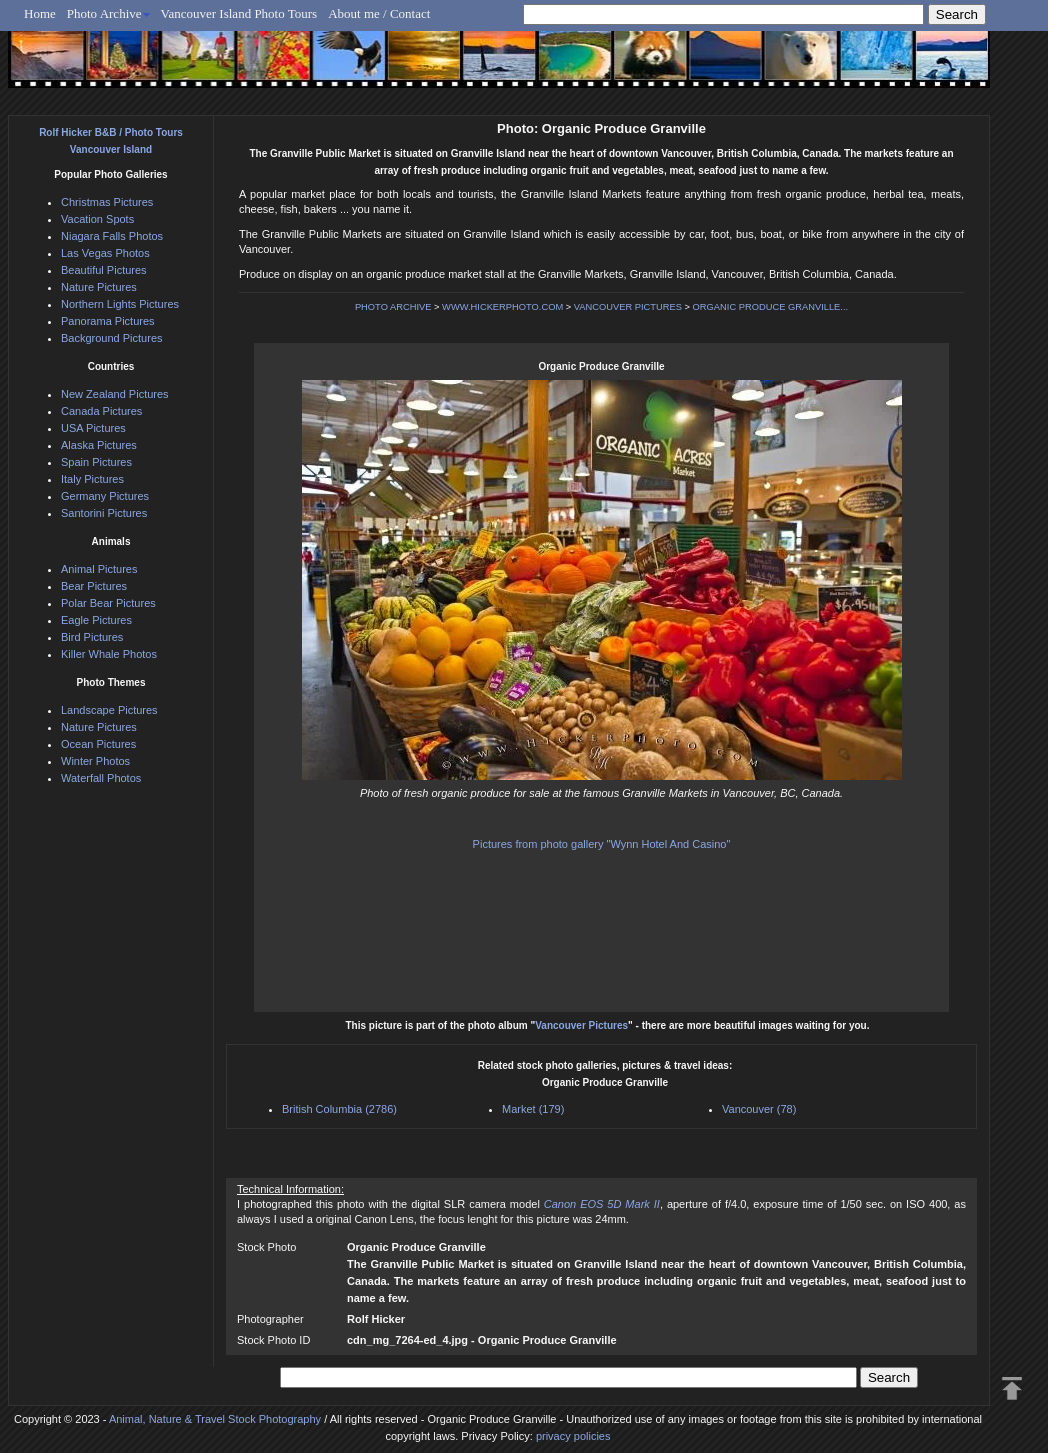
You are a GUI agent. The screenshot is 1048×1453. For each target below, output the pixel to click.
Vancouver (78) (759, 1109)
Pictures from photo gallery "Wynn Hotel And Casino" (602, 844)
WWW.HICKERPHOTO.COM (502, 307)
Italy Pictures (92, 479)
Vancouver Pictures (581, 1025)
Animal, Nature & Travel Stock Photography (215, 1419)
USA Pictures (93, 428)
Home (40, 13)
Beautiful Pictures (104, 270)
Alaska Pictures (99, 445)
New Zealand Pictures (115, 394)
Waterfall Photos (101, 778)
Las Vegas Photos (105, 253)
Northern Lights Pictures (120, 304)
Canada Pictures (101, 411)
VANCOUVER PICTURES (628, 307)
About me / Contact (379, 13)
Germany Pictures (105, 496)
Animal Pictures (99, 569)
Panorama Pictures (108, 321)
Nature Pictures (99, 287)
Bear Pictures (94, 586)
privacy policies (573, 1436)
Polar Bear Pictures (108, 603)
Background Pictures (112, 338)
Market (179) (533, 1109)
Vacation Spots (97, 219)
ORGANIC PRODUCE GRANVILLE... (771, 307)
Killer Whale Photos (109, 654)
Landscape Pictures (109, 710)
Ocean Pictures (98, 744)
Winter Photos (95, 761)
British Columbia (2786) (339, 1109)
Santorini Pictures (104, 513)
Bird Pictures (92, 637)
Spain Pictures (96, 462)
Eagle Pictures (96, 620)
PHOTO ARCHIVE (393, 307)
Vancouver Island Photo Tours (239, 13)
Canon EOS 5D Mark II (602, 1204)
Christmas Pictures (107, 202)
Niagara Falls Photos (112, 236)
